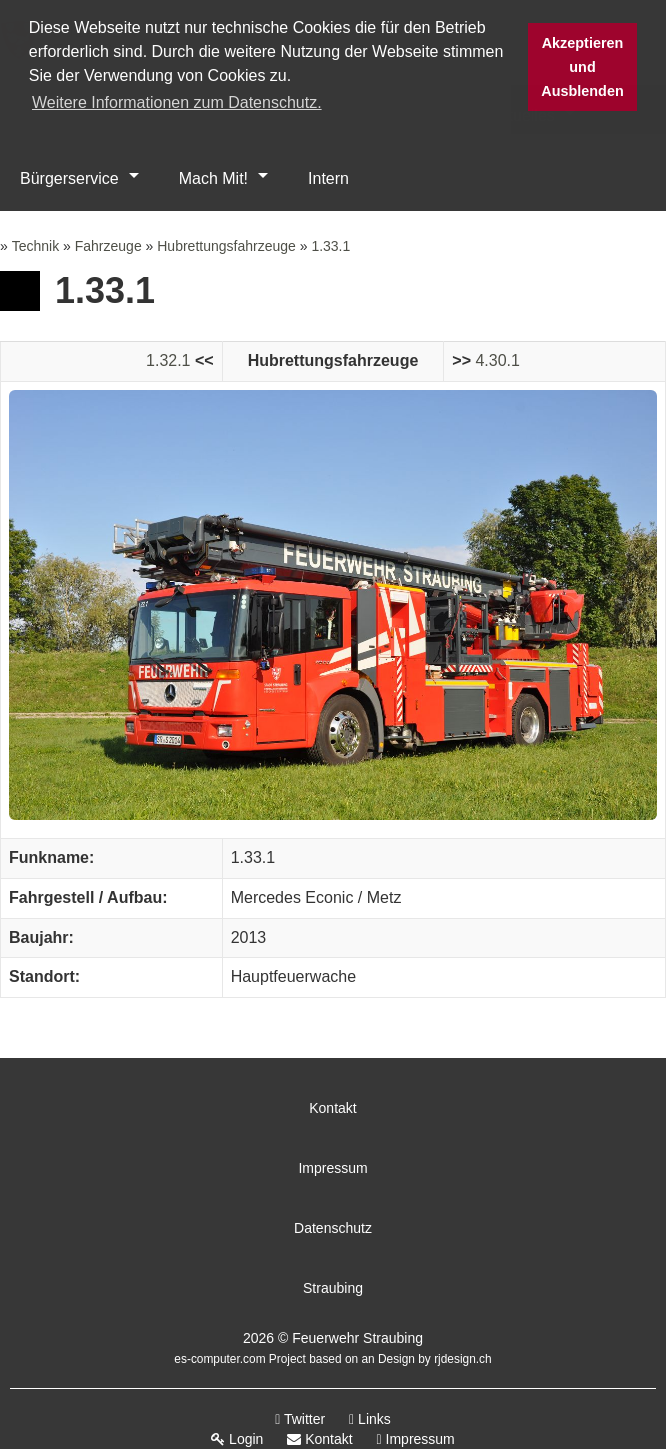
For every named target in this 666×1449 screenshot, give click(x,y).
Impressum (332, 1168)
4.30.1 (497, 360)
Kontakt (332, 1108)
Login (237, 1439)
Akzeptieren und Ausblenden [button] (582, 67)
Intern (328, 178)
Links (370, 1419)
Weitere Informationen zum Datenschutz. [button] (177, 102)
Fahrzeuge (108, 246)
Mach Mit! (213, 178)
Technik (35, 246)
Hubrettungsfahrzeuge (226, 246)
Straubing (333, 1288)
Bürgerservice (69, 178)
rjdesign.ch (463, 1359)
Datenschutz (333, 1228)
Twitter (300, 1419)
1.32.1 (168, 360)
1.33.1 (330, 246)
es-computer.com (219, 1359)
